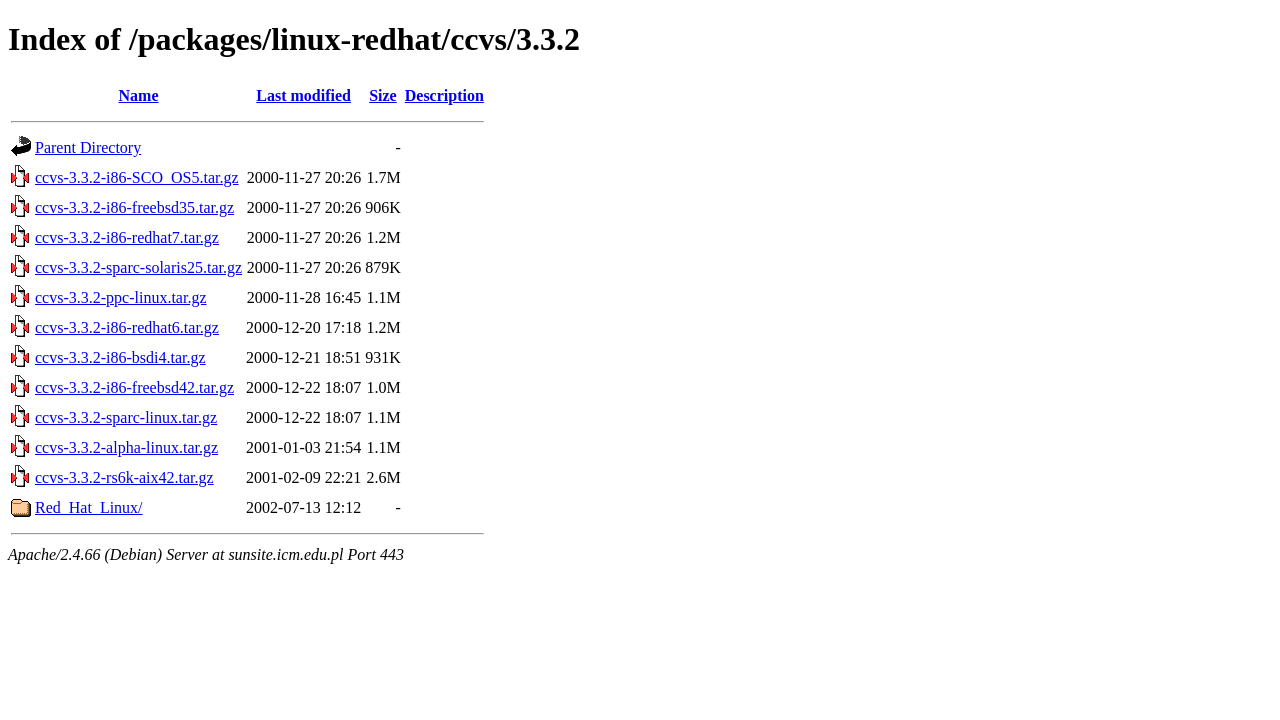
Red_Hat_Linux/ (89, 507)
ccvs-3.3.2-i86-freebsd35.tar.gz (134, 207)
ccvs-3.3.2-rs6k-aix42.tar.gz (124, 477)
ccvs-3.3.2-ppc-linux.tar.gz (121, 297)
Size (383, 95)
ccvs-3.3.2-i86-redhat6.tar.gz (127, 327)
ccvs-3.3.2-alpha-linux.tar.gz (126, 447)
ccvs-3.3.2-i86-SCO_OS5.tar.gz (137, 177)
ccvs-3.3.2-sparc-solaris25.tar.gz (138, 267)
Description (444, 95)
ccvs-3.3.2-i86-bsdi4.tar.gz (120, 357)
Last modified (303, 95)
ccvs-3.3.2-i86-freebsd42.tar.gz (134, 387)
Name (139, 95)
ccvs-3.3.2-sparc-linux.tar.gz (126, 417)
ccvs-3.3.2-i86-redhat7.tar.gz (127, 237)
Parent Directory (88, 147)
